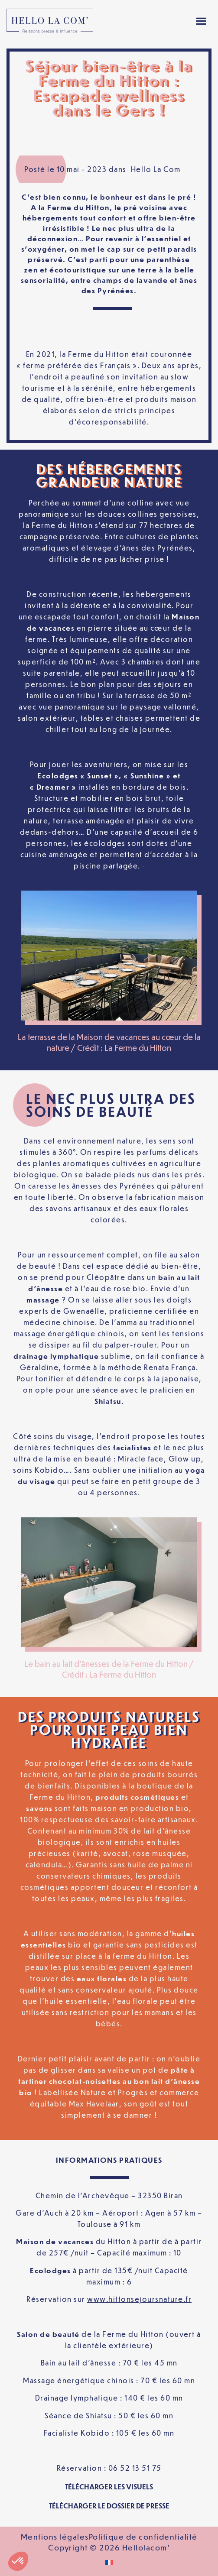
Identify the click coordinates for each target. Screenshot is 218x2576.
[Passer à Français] (109, 2562)
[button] (201, 21)
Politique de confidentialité (143, 2536)
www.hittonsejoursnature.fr (139, 2299)
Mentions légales (55, 2536)
